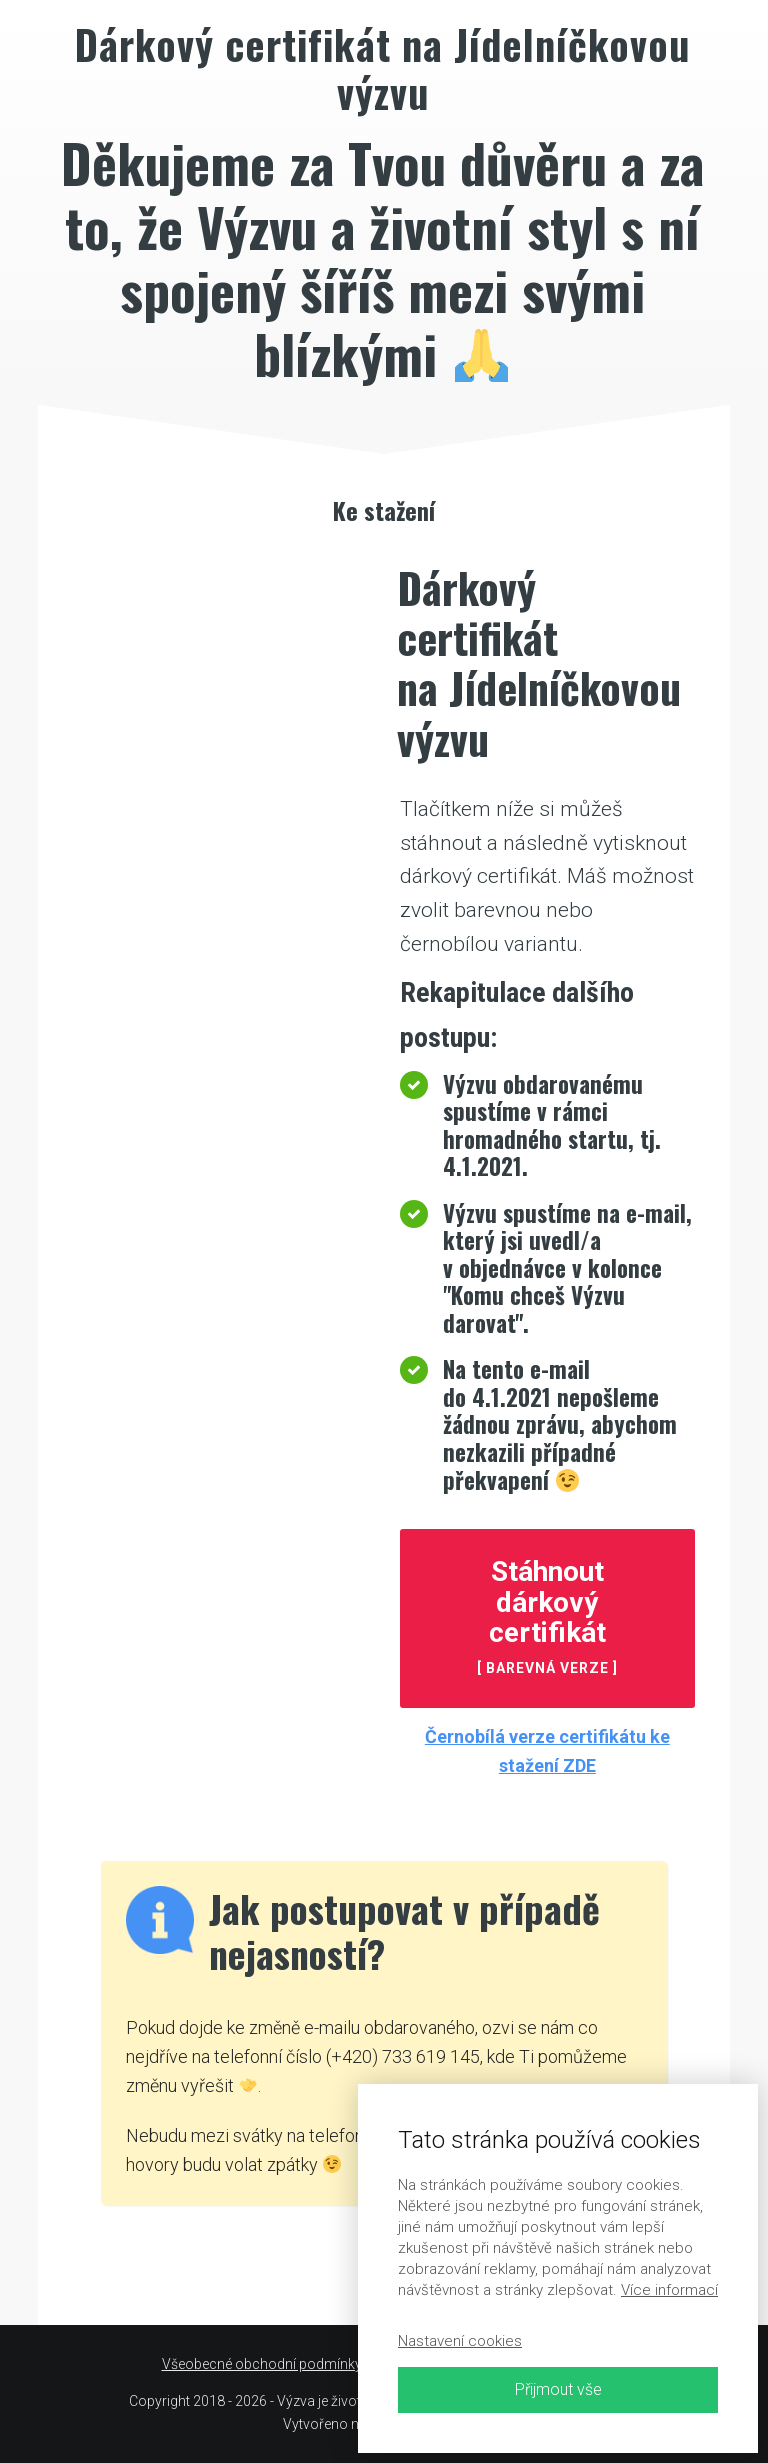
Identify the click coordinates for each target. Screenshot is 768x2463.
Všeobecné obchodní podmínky (262, 2364)
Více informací (669, 2290)
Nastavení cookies (460, 2341)
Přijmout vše (558, 2389)
